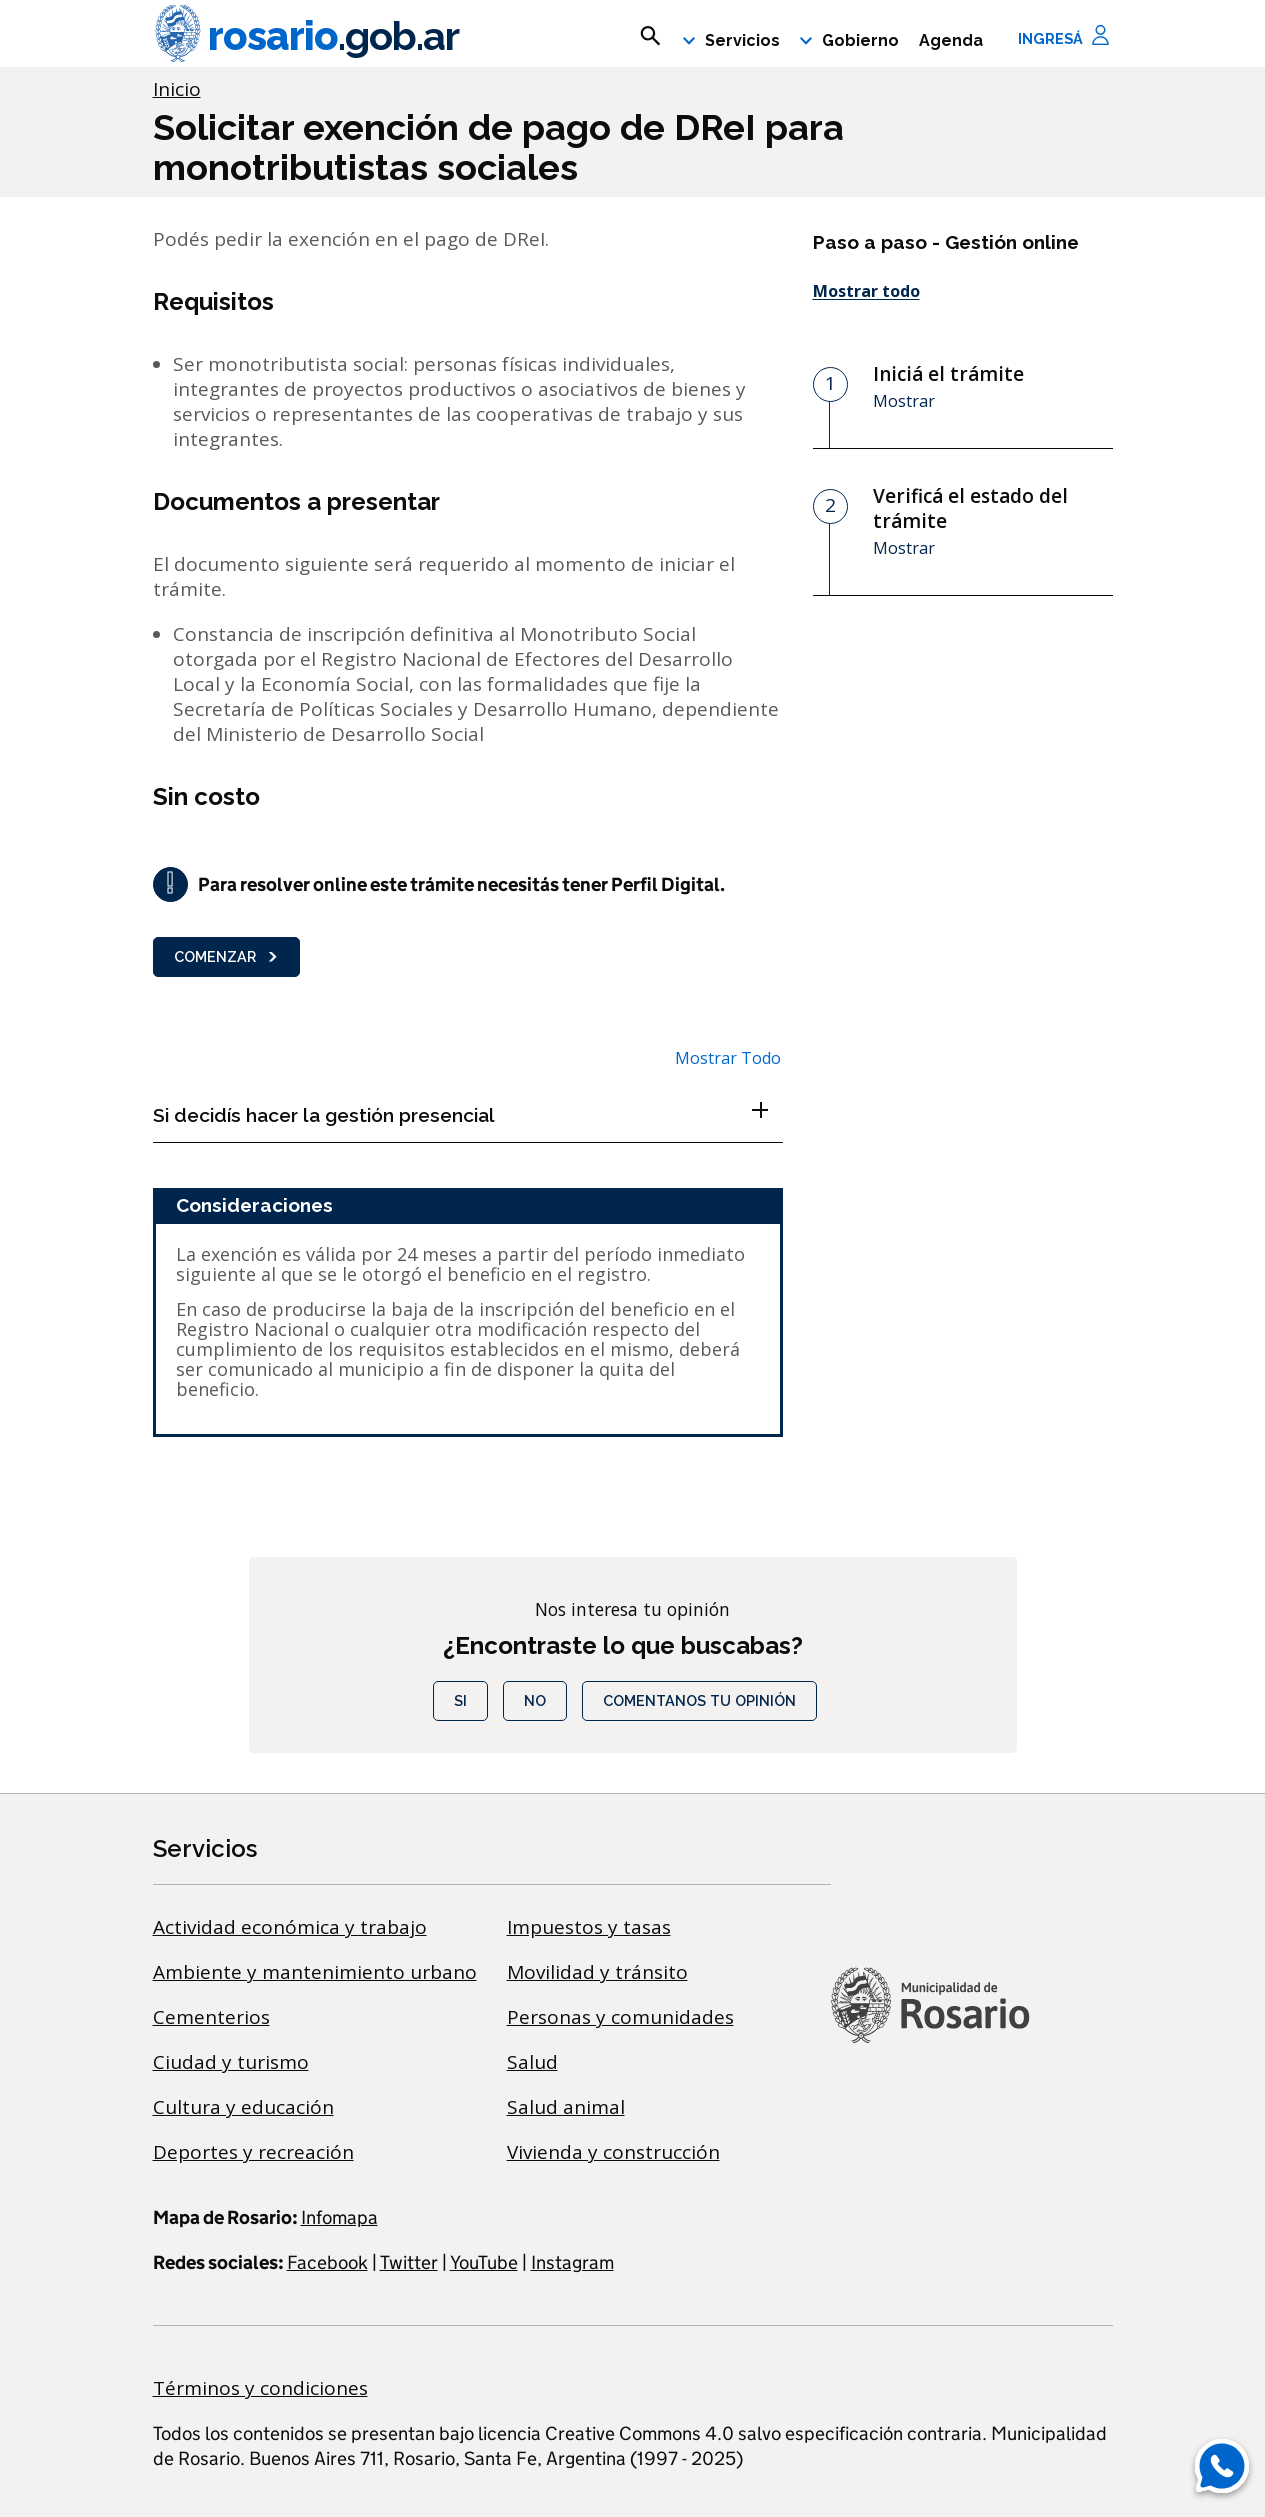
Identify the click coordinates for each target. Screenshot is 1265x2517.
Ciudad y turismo (231, 2062)
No (535, 1700)
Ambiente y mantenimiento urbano (315, 1972)
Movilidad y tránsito (597, 1972)
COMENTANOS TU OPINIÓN (699, 1700)
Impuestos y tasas (589, 1927)
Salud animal (566, 2107)
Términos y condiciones (260, 2388)
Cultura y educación (243, 2107)
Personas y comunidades (620, 2017)
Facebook (327, 2262)
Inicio (177, 89)
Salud (532, 2062)
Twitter (409, 2262)
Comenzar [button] (226, 956)
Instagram (572, 2262)
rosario (306, 36)
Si (460, 1700)
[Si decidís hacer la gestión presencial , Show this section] (468, 1115)
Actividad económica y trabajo (290, 1927)
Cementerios (211, 2017)
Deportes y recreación (253, 2152)
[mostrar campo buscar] (650, 36)
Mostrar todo (866, 291)
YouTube (484, 2262)
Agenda (951, 40)
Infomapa (339, 2217)
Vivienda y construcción (613, 2152)
